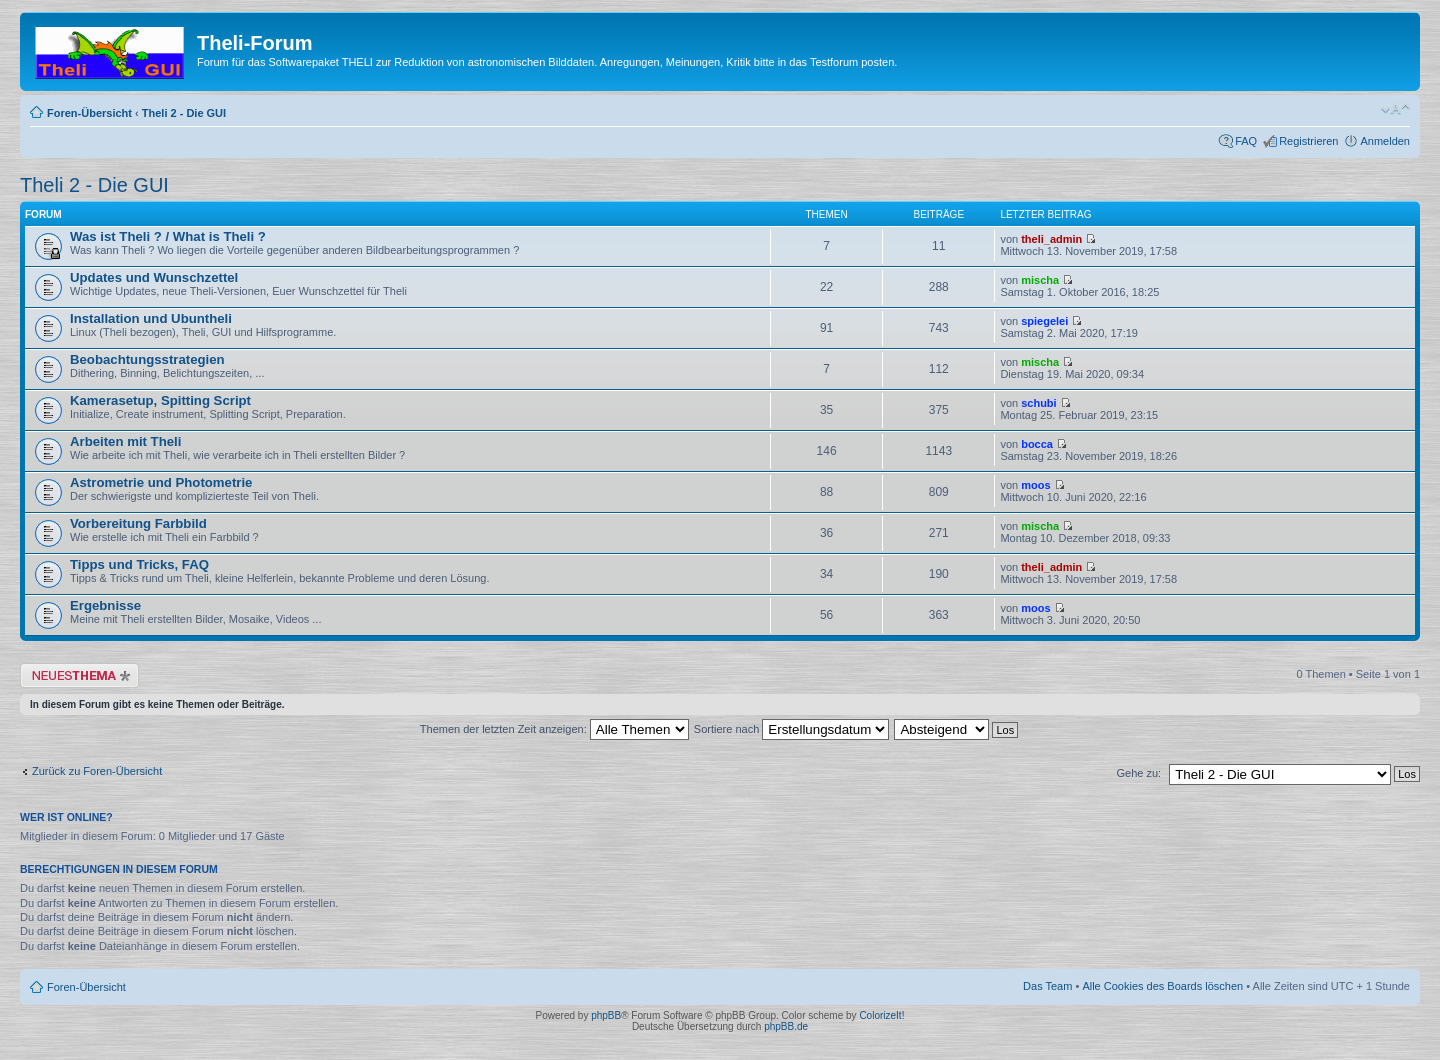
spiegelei (1044, 321)
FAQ (1246, 141)
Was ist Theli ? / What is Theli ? (168, 236)
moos (1035, 485)
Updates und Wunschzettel (154, 277)
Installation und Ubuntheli (151, 318)
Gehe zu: (1138, 773)
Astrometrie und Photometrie (161, 482)
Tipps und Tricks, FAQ (139, 564)
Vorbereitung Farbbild (138, 523)
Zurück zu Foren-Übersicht (97, 771)
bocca (1037, 444)
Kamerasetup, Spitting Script (160, 400)
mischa (1040, 280)
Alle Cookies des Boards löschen (1162, 986)
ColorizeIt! (881, 1015)
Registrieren (1308, 141)
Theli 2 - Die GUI (184, 113)
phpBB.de (786, 1026)
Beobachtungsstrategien (147, 359)
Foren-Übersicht (89, 113)
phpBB (606, 1015)
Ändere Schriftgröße (1395, 109)
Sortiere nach (791, 729)
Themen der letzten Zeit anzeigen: (554, 729)
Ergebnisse (105, 605)
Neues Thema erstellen (79, 675)
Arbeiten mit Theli (125, 441)
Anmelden (1385, 141)
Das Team (1047, 986)
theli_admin (1051, 239)
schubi (1038, 403)
